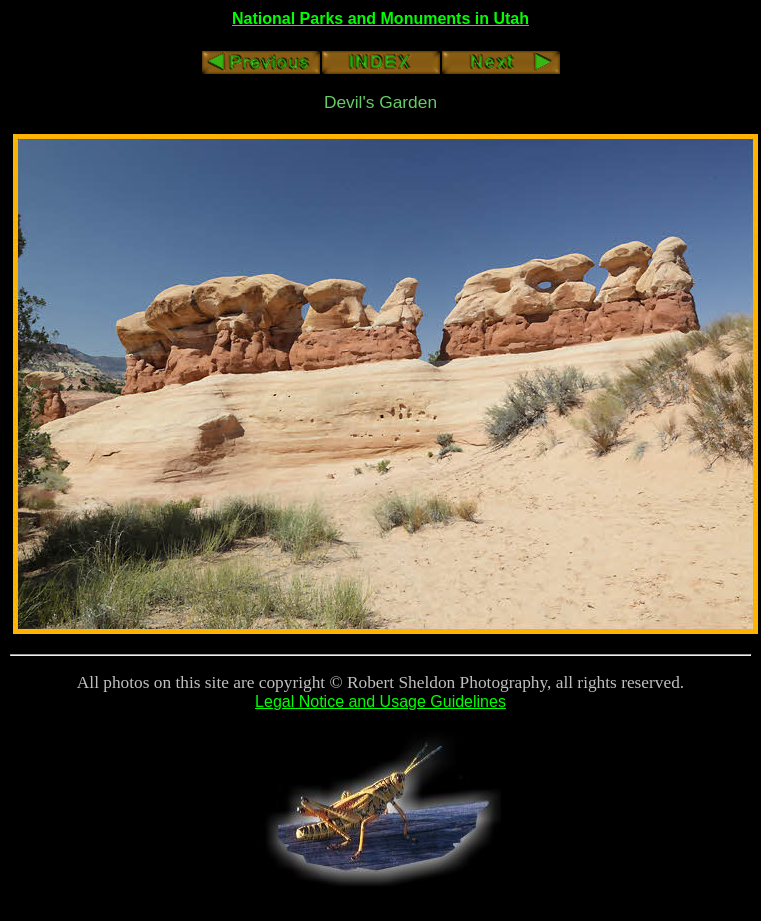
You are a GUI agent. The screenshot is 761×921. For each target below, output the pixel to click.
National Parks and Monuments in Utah (380, 18)
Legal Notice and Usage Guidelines (380, 701)
